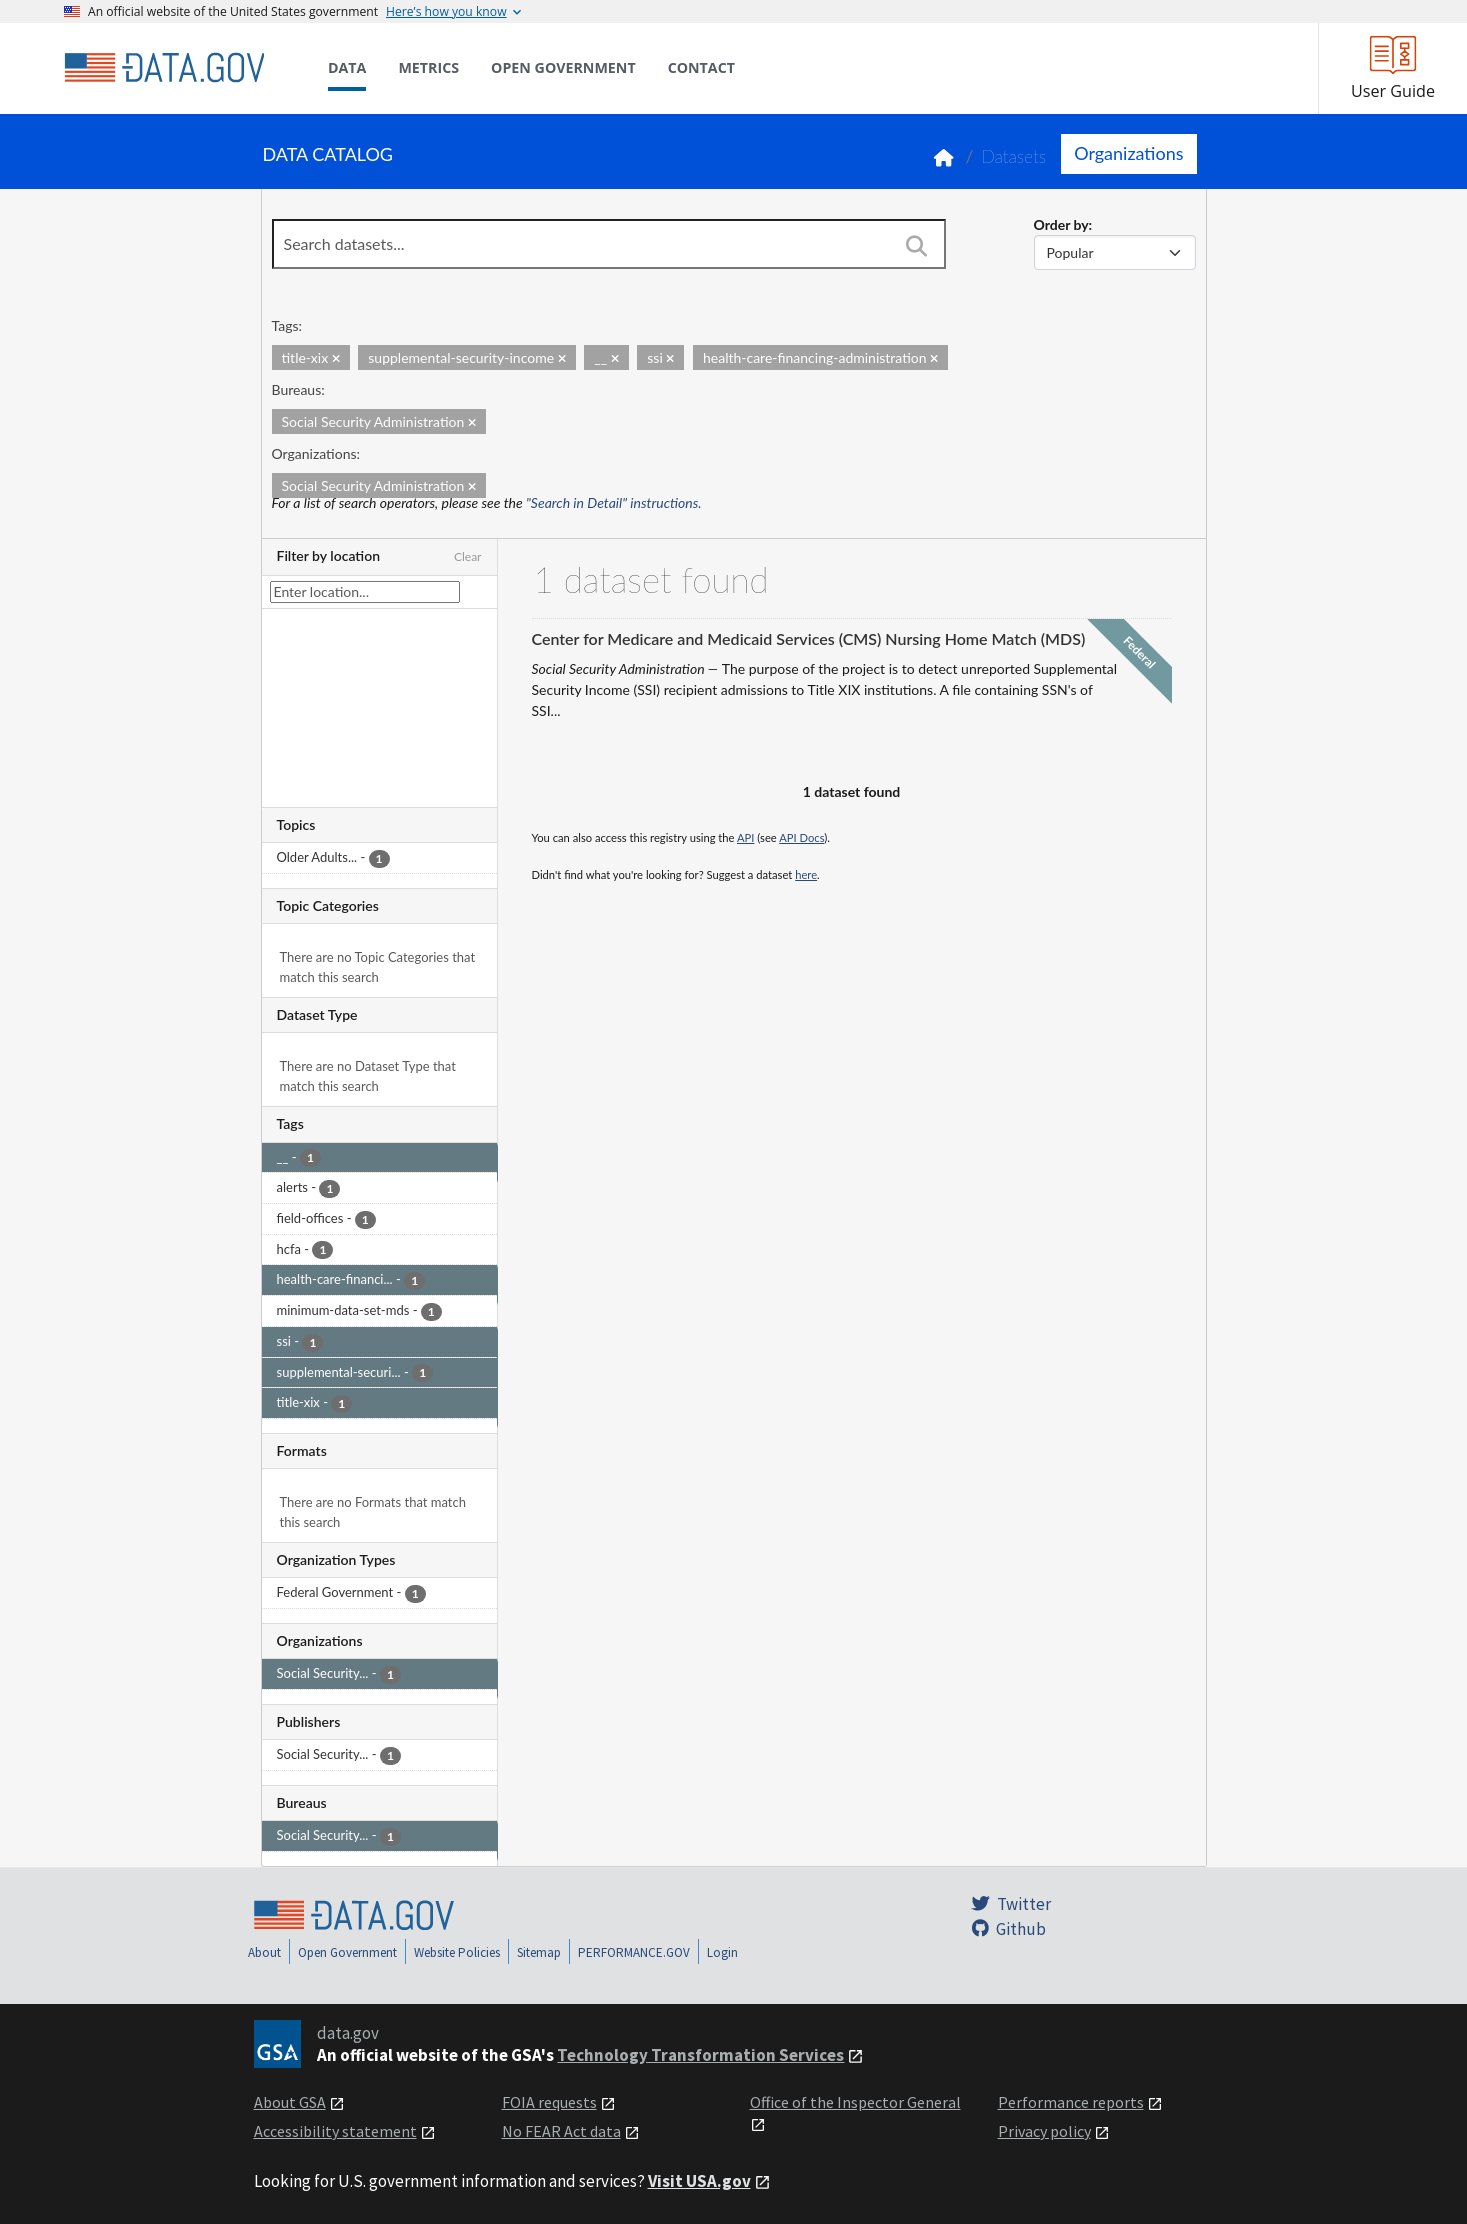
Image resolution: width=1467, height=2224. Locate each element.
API (745, 837)
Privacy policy (1044, 2131)
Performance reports (1071, 2102)
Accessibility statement (335, 2131)
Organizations (1128, 153)
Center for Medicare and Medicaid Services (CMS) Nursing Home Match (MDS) (809, 638)
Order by (1061, 224)
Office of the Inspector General (855, 2102)
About (264, 1952)
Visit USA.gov (699, 2181)
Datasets (1013, 156)
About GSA (290, 2102)
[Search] (917, 246)
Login (722, 1952)
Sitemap (539, 1952)
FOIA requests (549, 2102)
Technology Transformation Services (700, 2055)
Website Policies (457, 1952)
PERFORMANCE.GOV (634, 1952)
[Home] (164, 68)
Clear (468, 556)
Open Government (347, 1952)
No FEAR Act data (561, 2131)
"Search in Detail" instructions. (614, 502)
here (806, 874)
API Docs (801, 837)
